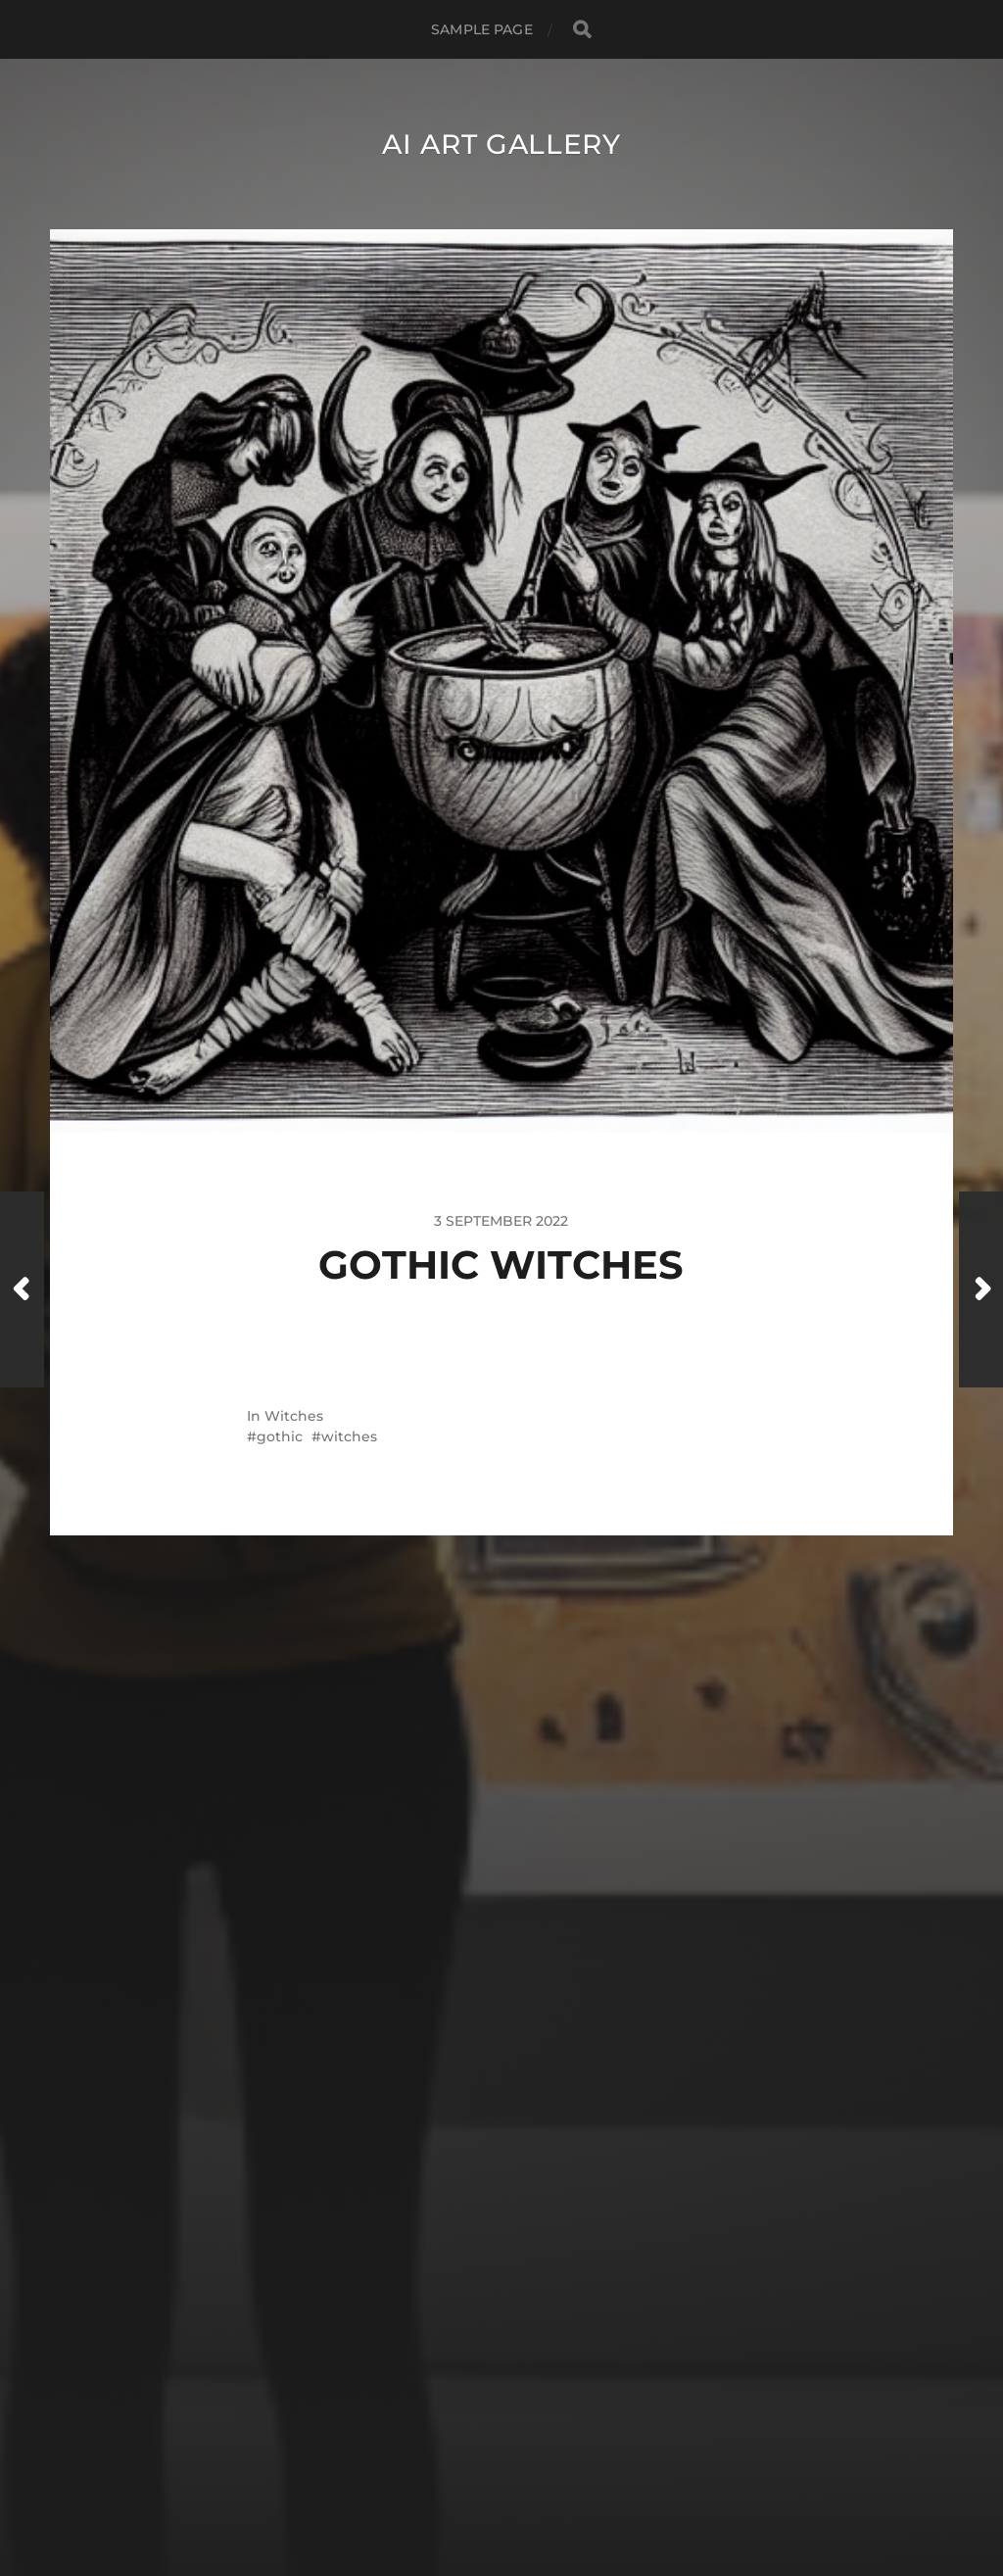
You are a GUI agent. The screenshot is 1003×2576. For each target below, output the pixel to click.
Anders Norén (539, 2491)
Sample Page (482, 29)
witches (349, 1436)
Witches (293, 1416)
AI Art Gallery (502, 144)
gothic (280, 1436)
